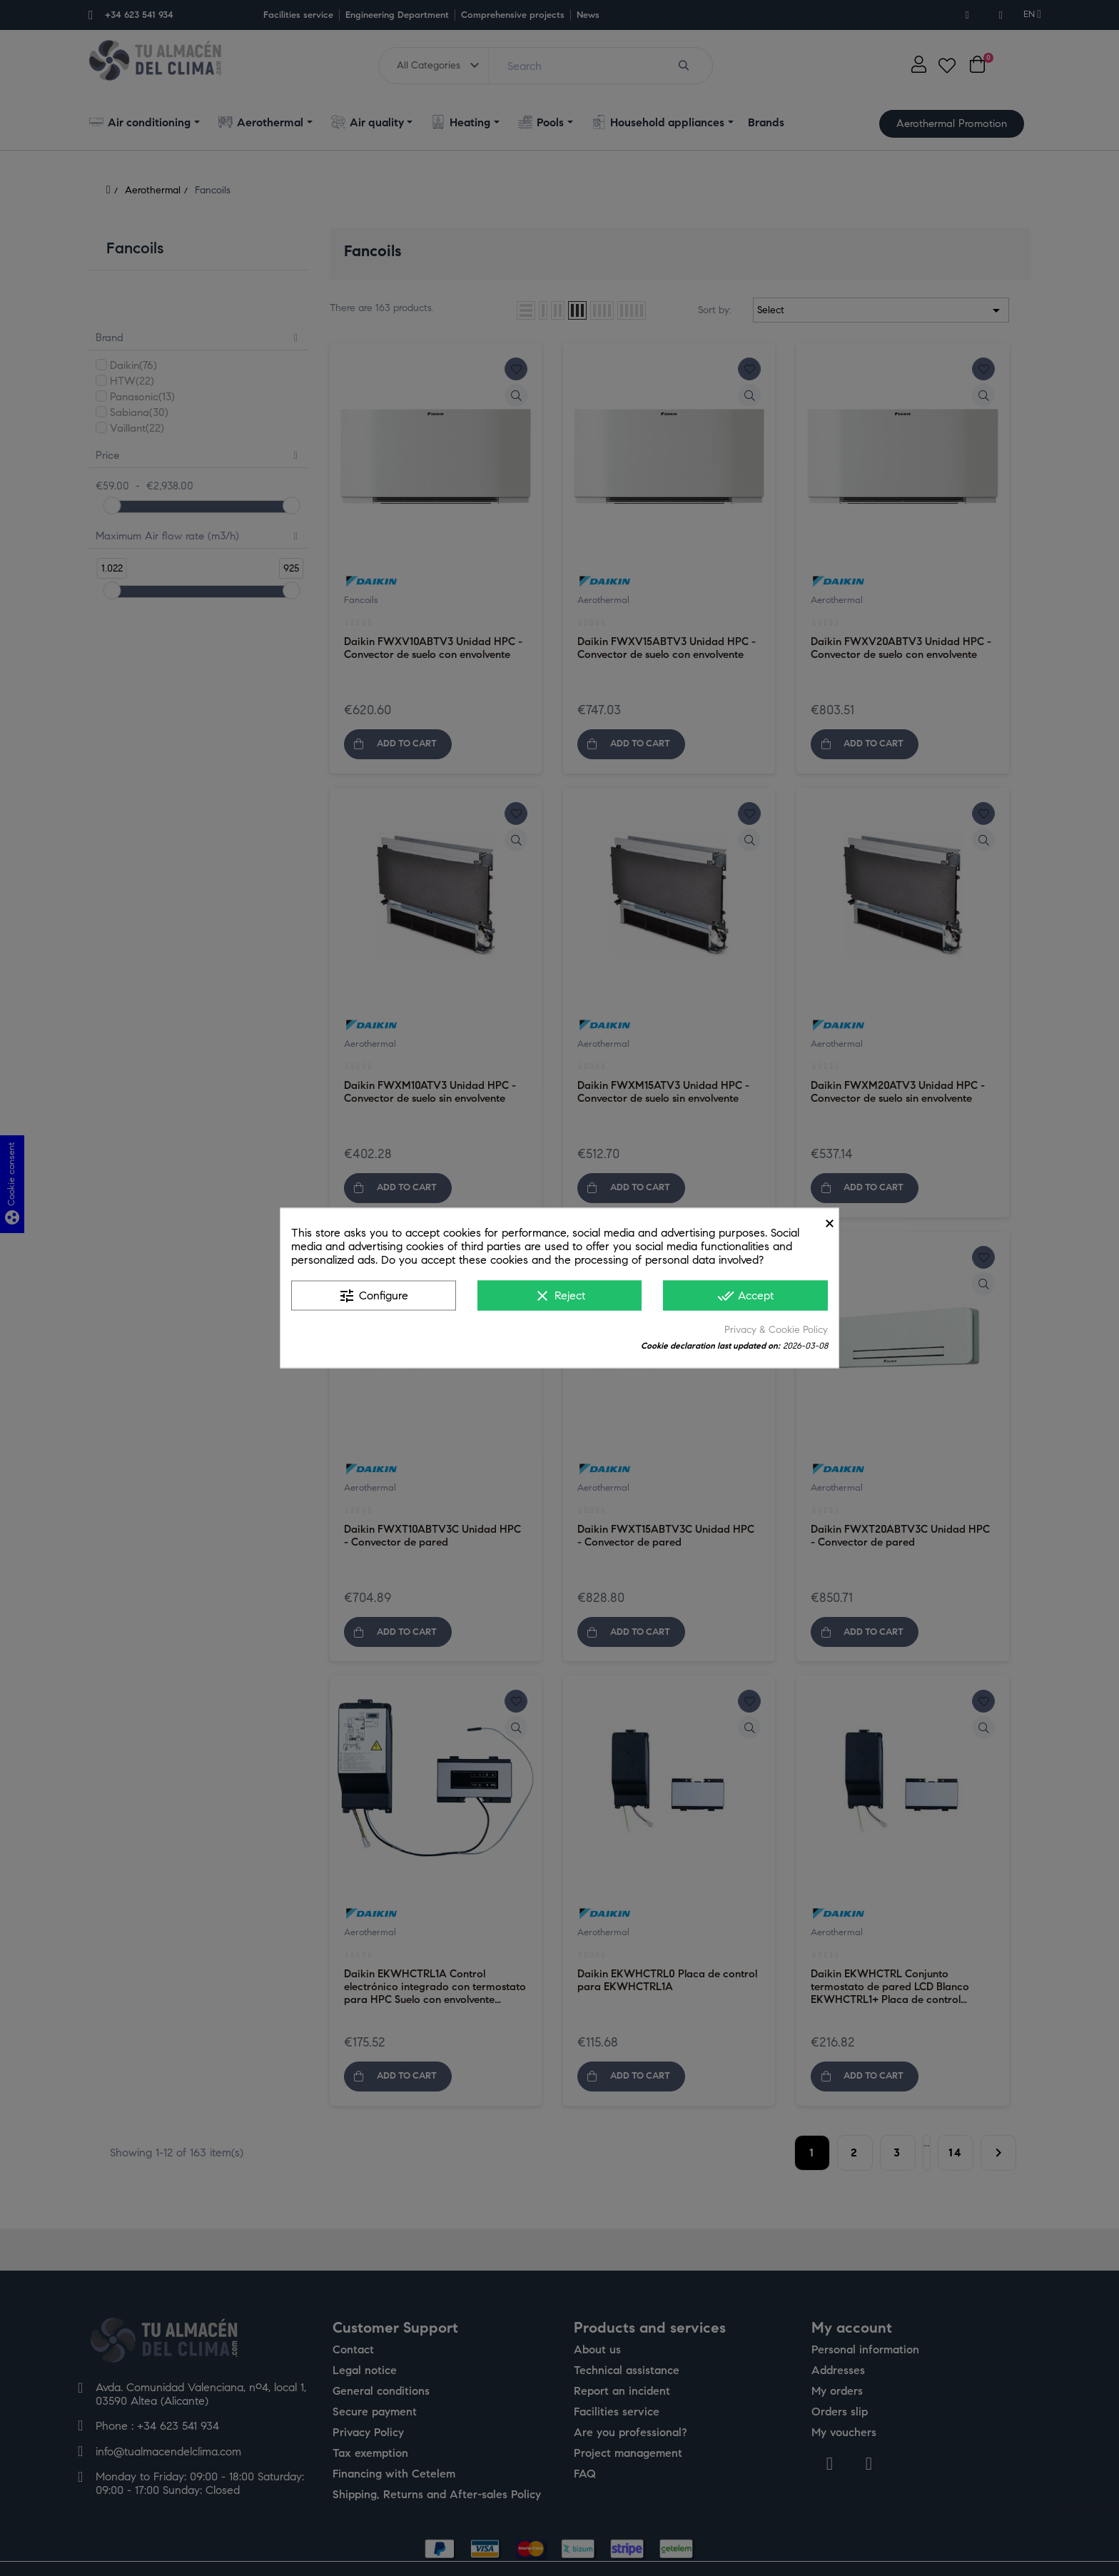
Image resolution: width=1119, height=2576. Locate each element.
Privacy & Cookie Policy (776, 1330)
